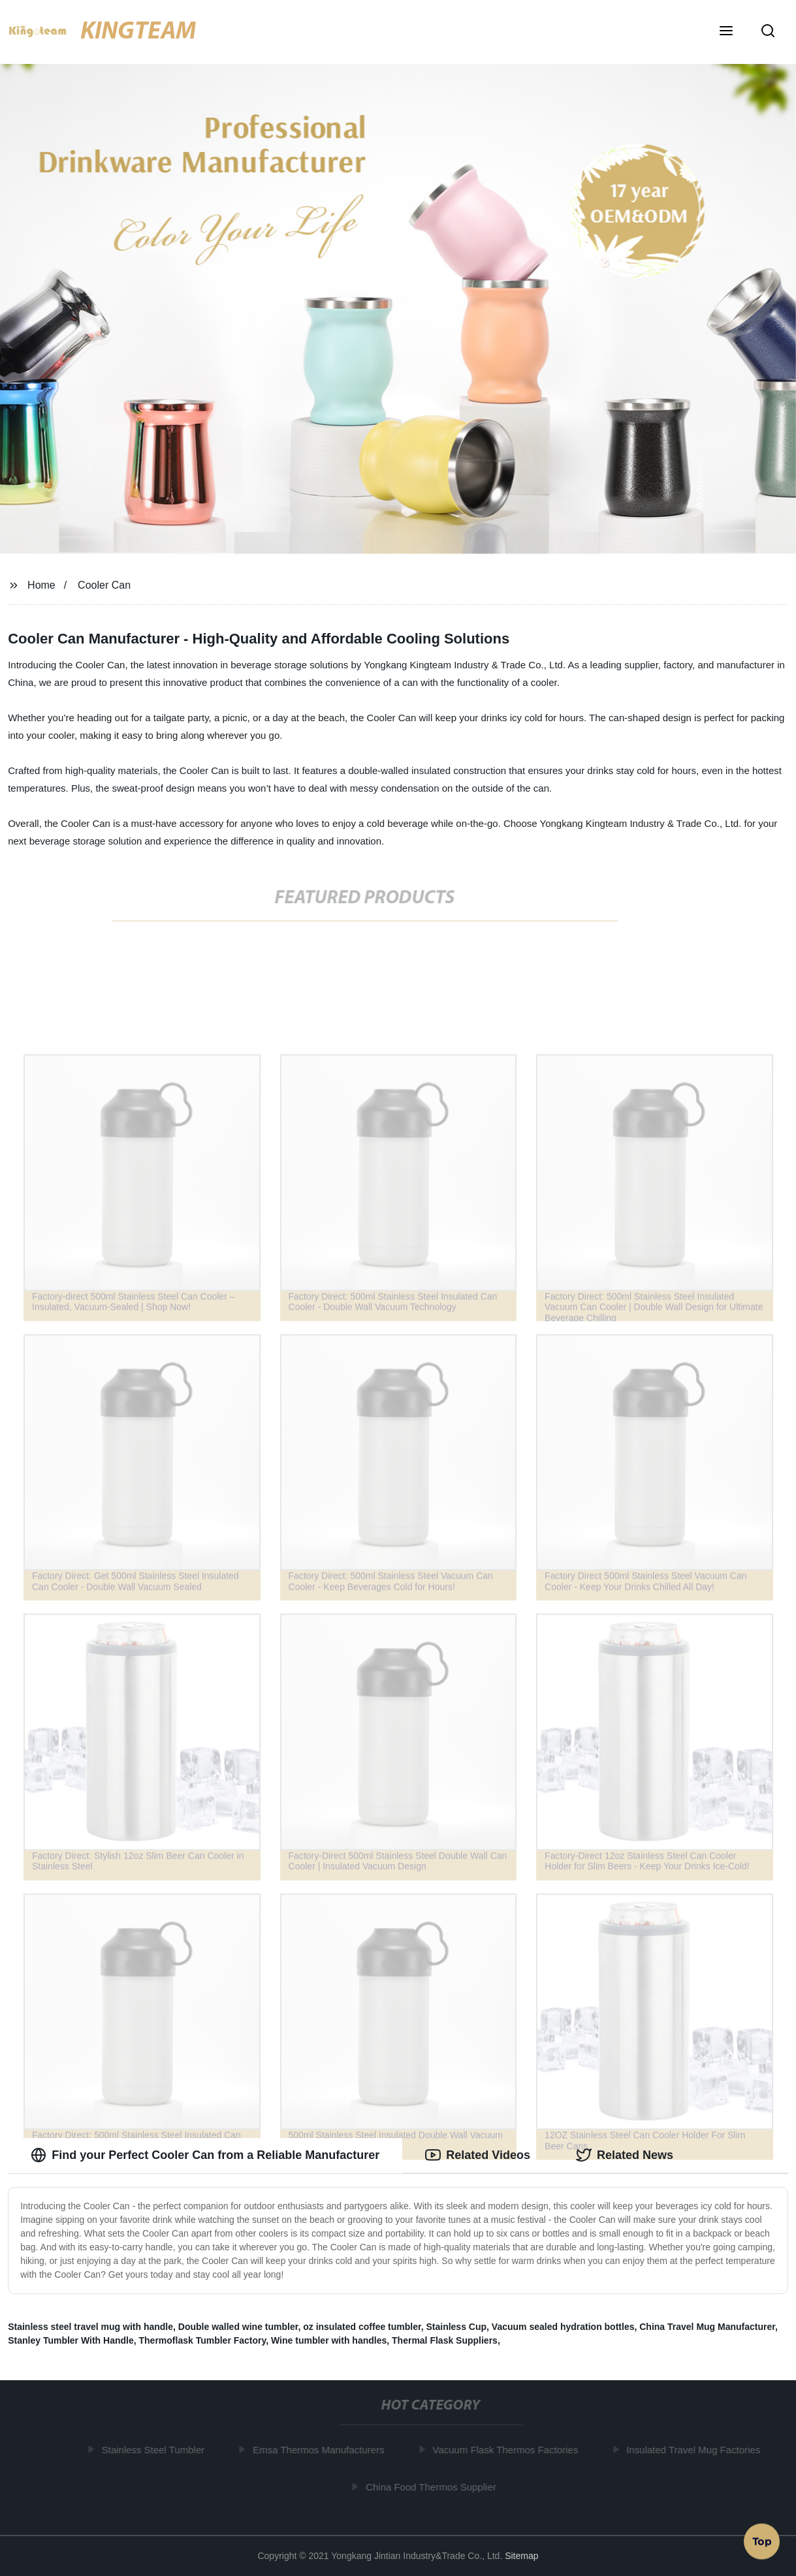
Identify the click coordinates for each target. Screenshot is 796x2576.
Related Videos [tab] (477, 2155)
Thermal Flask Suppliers (445, 2340)
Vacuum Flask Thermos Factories (509, 2449)
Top (762, 2540)
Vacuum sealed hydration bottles (563, 2326)
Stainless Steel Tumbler (156, 2449)
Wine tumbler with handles (329, 2340)
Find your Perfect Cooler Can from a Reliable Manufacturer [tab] (205, 2155)
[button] (726, 32)
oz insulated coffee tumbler (362, 2326)
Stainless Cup (456, 2326)
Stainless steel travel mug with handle (90, 2326)
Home (41, 585)
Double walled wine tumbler (238, 2326)
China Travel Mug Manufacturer (707, 2326)
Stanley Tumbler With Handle (71, 2340)
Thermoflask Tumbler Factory (202, 2340)
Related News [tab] (624, 2155)
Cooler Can (104, 585)
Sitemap (521, 2556)
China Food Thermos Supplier (435, 2486)
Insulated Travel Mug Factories (697, 2449)
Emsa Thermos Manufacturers (322, 2449)
